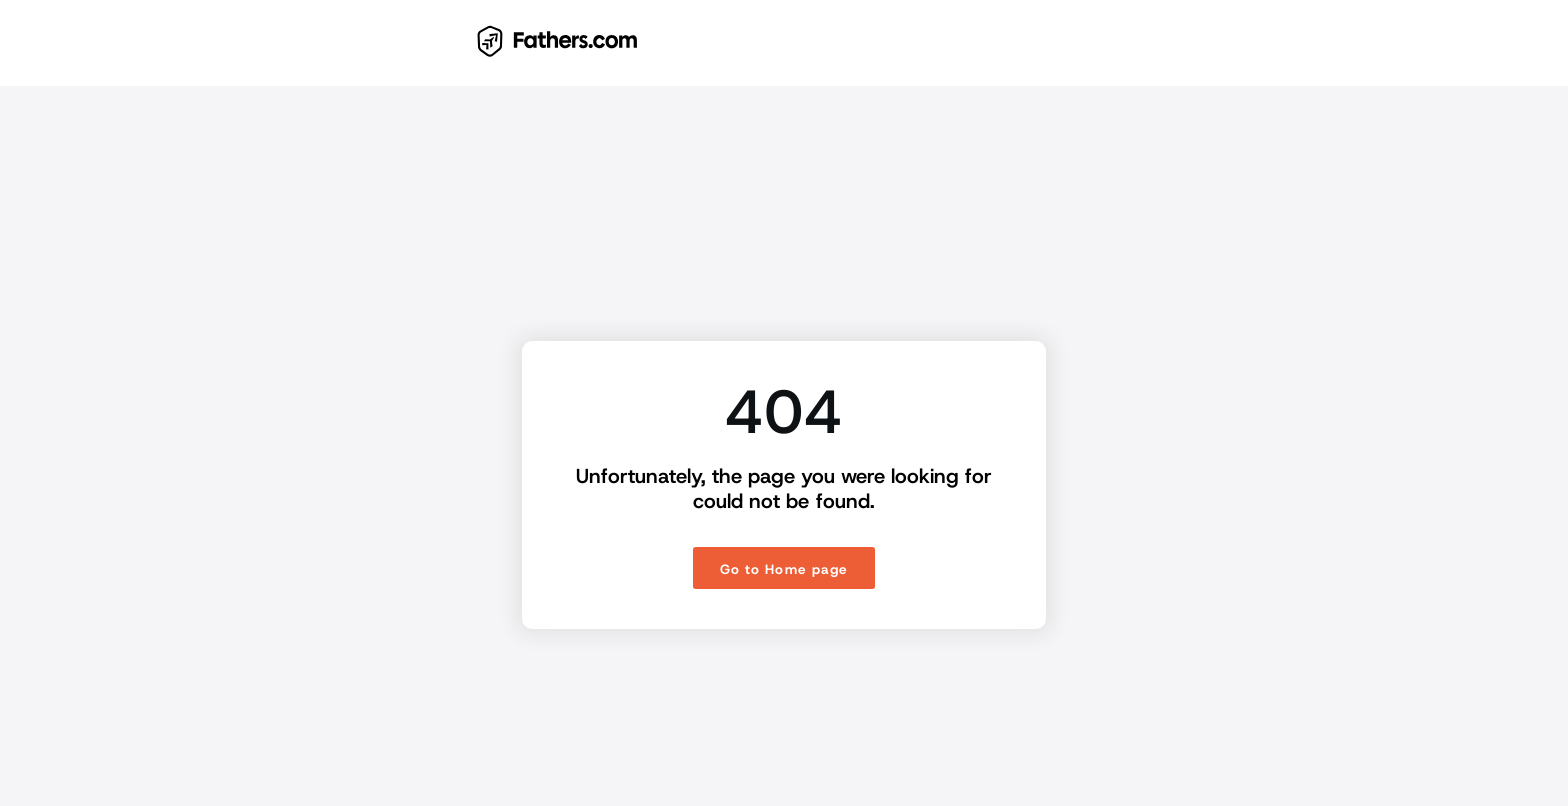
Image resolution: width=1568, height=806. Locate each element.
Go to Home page (783, 569)
